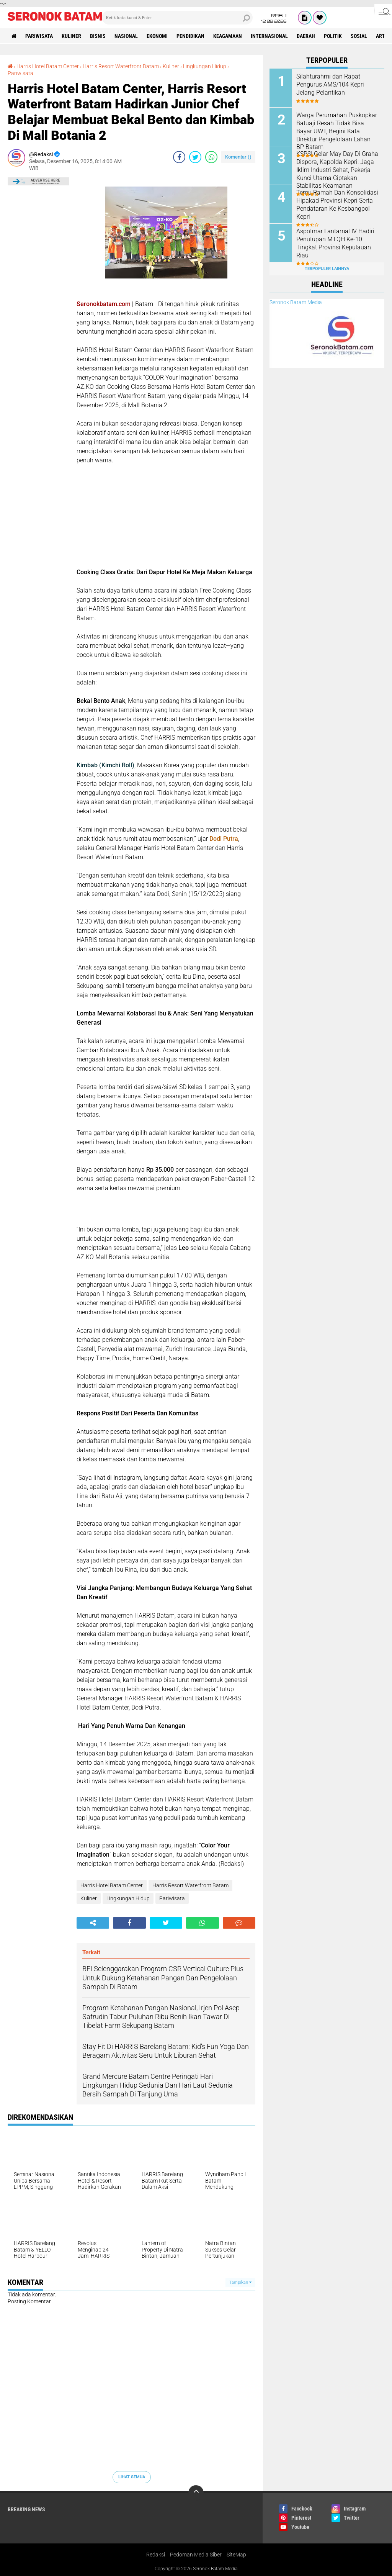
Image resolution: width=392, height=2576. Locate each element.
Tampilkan (240, 2282)
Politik (333, 36)
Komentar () (238, 157)
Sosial (359, 36)
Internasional (269, 36)
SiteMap (236, 2554)
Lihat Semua (131, 2476)
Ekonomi (157, 36)
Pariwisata (39, 36)
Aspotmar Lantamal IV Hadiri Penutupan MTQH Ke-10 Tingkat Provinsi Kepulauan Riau (335, 243)
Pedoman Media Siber (196, 2554)
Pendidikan (190, 36)
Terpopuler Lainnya (327, 268)
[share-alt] (93, 1923)
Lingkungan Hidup (204, 66)
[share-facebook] (179, 157)
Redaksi (155, 2554)
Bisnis (98, 36)
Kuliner (71, 36)
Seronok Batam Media (296, 302)
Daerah (306, 36)
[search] (177, 18)
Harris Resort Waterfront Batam (121, 66)
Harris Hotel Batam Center (47, 66)
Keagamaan (227, 36)
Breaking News (26, 2509)
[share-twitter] (195, 157)
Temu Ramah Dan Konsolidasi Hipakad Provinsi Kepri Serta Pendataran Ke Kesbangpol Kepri (337, 204)
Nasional (126, 36)
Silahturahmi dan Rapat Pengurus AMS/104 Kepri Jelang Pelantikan (330, 84)
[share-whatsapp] (211, 157)
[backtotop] (196, 2493)
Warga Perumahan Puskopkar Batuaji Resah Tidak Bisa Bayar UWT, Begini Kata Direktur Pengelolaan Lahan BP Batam (336, 131)
